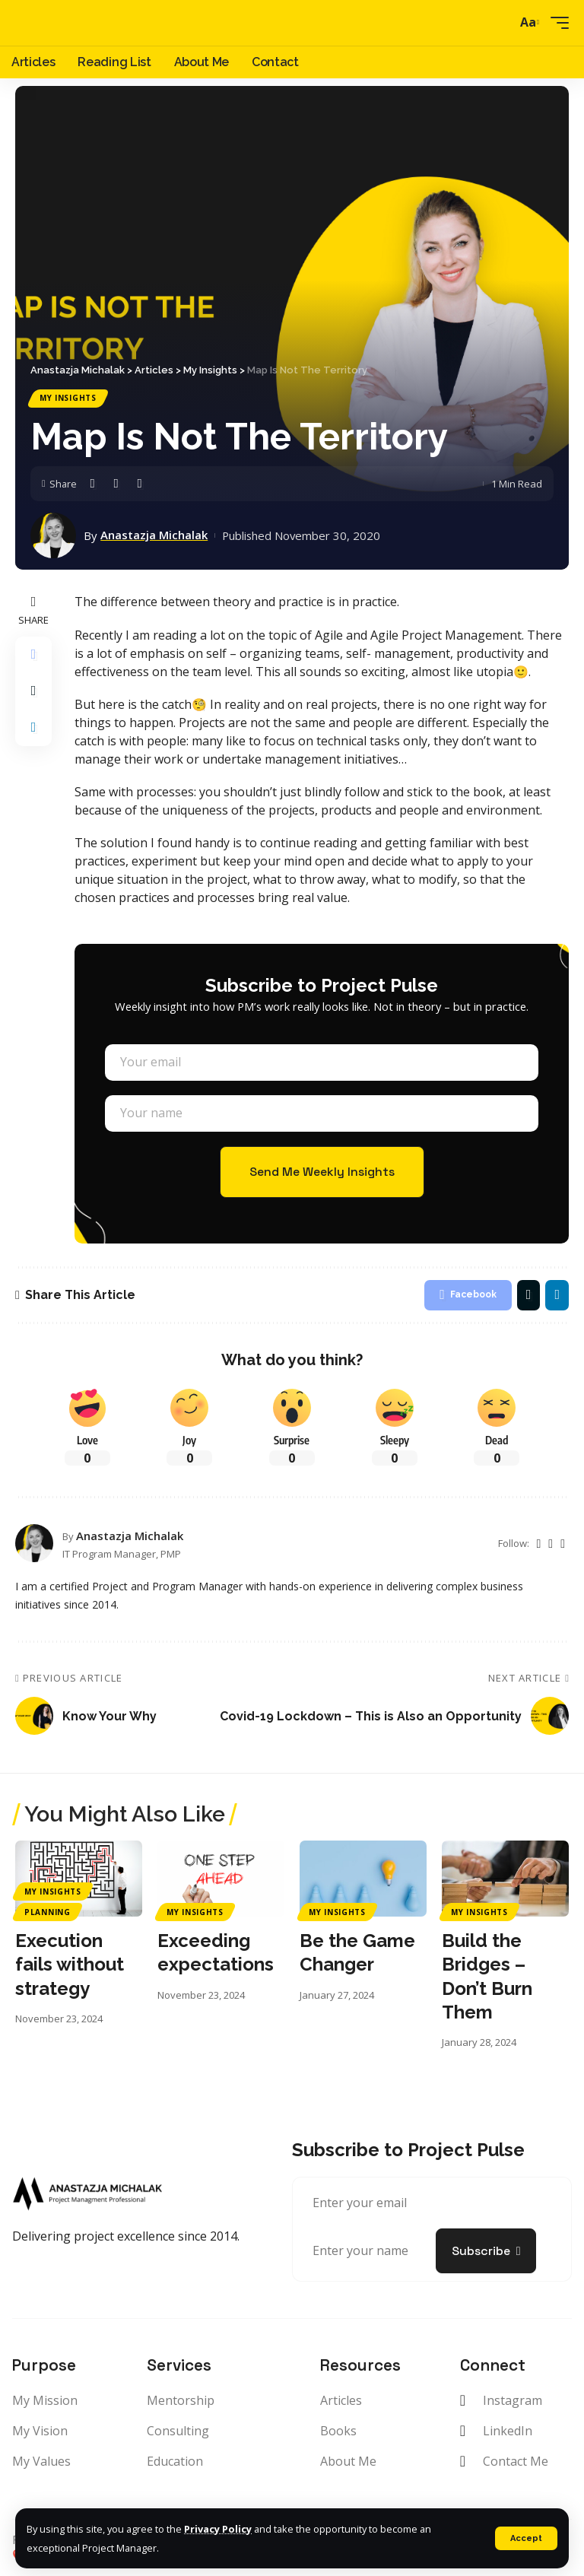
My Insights (68, 398)
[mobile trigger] (556, 23)
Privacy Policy (218, 2529)
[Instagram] (550, 1543)
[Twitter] (538, 1543)
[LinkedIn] (563, 1543)
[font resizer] (527, 23)
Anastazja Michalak (154, 536)
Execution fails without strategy (69, 1964)
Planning (47, 1912)
